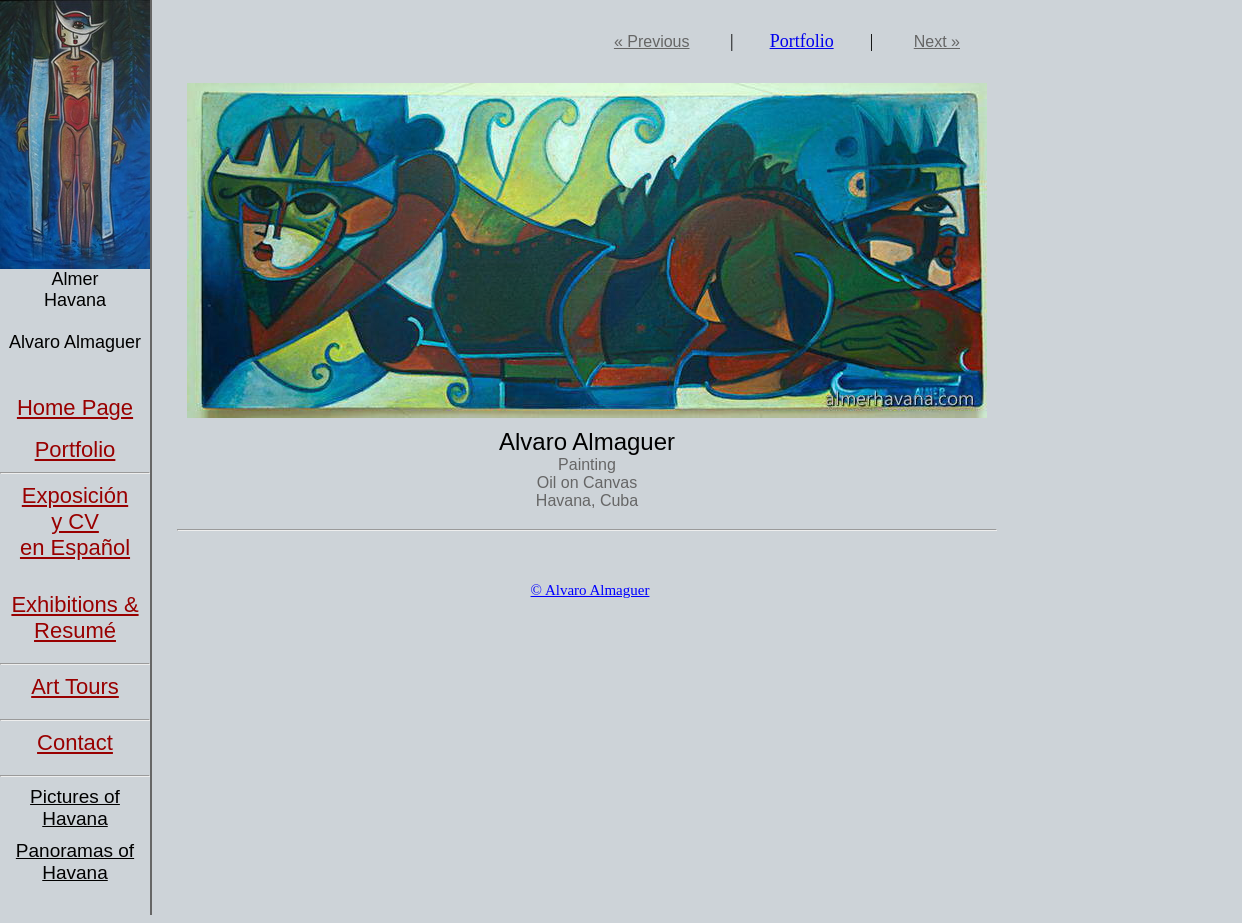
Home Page (75, 407)
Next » (937, 41)
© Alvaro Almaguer (590, 590)
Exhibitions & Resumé (74, 617)
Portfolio (75, 449)
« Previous (652, 41)
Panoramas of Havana (75, 861)
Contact (75, 742)
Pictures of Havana (75, 807)
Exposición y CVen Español (75, 521)
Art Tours (75, 686)
